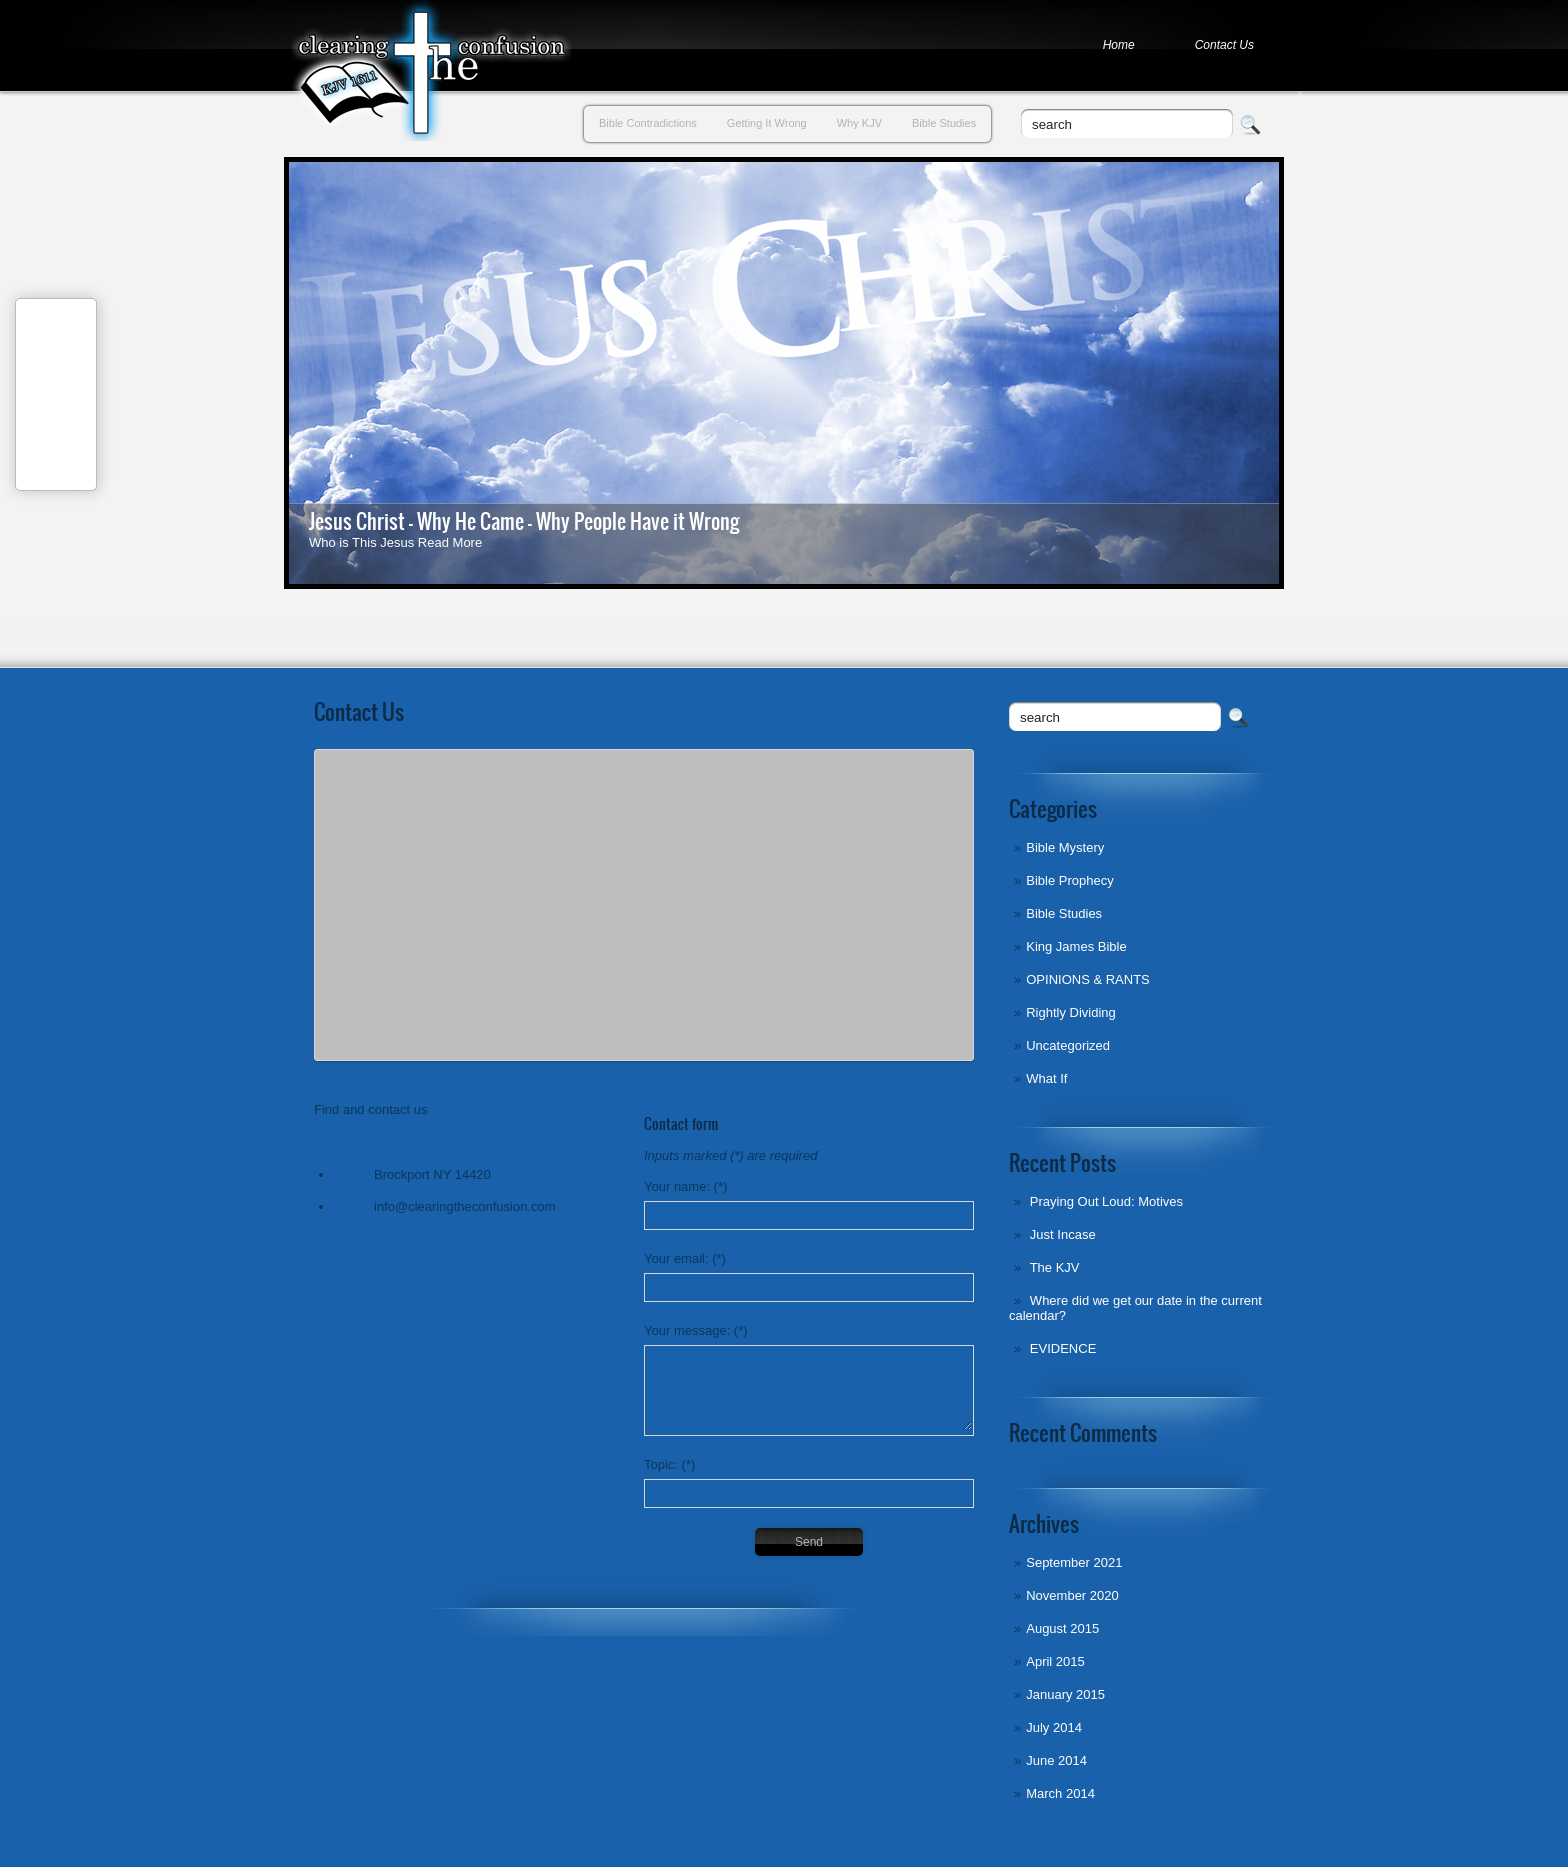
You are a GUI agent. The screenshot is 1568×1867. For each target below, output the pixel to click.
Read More (450, 542)
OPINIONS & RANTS (1088, 979)
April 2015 (1055, 1661)
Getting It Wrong (767, 123)
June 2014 (1056, 1760)
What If (1046, 1078)
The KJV (1055, 1267)
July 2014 (1054, 1727)
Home (1119, 45)
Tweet (56, 416)
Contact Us (1224, 45)
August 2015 (1062, 1628)
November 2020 (1072, 1595)
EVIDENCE (1063, 1348)
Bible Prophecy (1069, 880)
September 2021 (1074, 1562)
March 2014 (1060, 1793)
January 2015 (1065, 1694)
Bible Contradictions (648, 123)
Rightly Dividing (1071, 1012)
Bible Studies (944, 123)
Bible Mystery (1065, 847)
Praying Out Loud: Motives (1106, 1201)
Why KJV (859, 123)
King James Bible (1076, 946)
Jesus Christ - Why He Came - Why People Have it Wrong (524, 521)
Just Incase (1063, 1234)
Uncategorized (1068, 1045)
